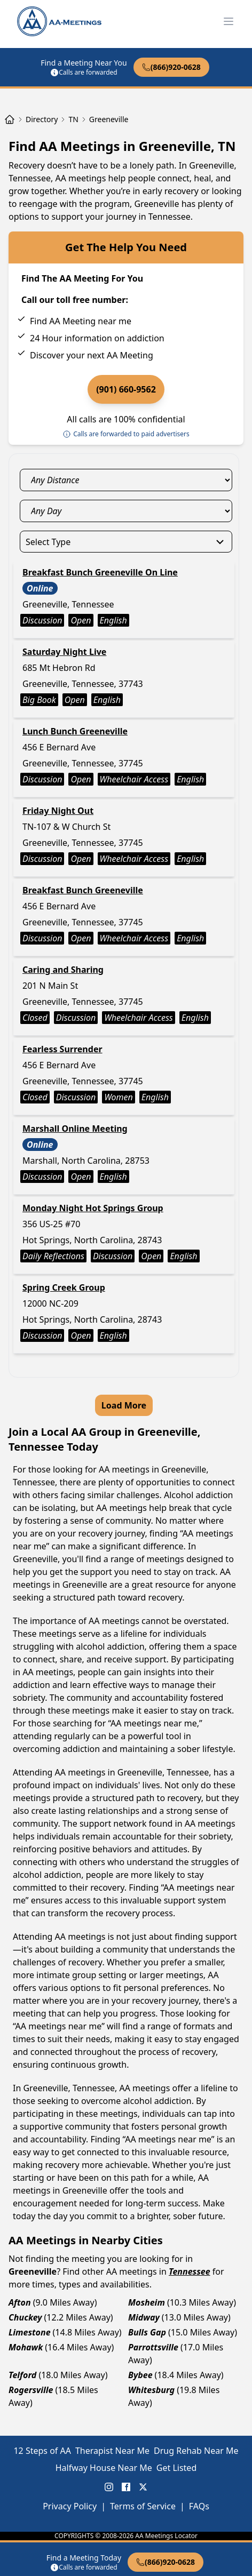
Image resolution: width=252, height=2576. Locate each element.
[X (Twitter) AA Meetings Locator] (143, 2487)
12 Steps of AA (42, 2451)
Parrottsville (153, 2347)
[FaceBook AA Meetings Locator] (126, 2487)
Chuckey (25, 2317)
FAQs (199, 2506)
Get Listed (176, 2468)
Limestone (30, 2332)
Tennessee (189, 2271)
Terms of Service (143, 2506)
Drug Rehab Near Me (196, 2451)
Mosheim (146, 2302)
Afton (20, 2302)
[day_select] (126, 511)
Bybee (140, 2375)
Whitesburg (151, 2390)
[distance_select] (126, 480)
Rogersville (31, 2390)
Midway (144, 2317)
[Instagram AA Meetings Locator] (109, 2487)
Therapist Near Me (112, 2451)
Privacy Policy (70, 2506)
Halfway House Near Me (104, 2468)
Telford (22, 2375)
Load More (123, 1405)
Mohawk (26, 2347)
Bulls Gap (147, 2332)
